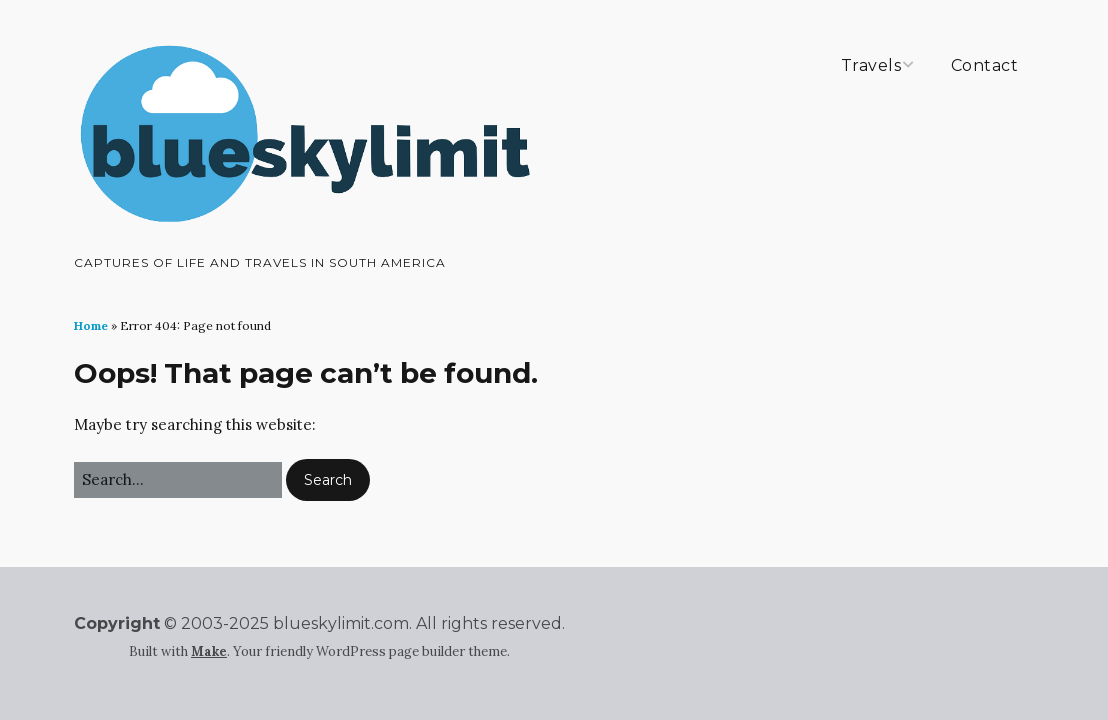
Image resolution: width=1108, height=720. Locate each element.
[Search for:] (178, 480)
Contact (985, 65)
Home (91, 325)
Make (209, 651)
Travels (871, 65)
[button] (328, 480)
